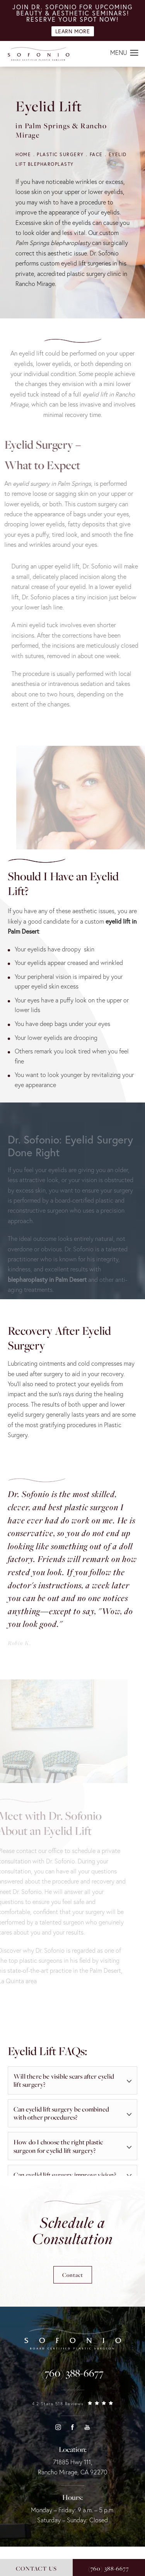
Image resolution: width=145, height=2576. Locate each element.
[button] (134, 53)
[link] (72, 2373)
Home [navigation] (23, 154)
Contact (72, 2274)
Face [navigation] (96, 154)
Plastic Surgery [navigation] (60, 154)
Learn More (72, 31)
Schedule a (72, 2230)
